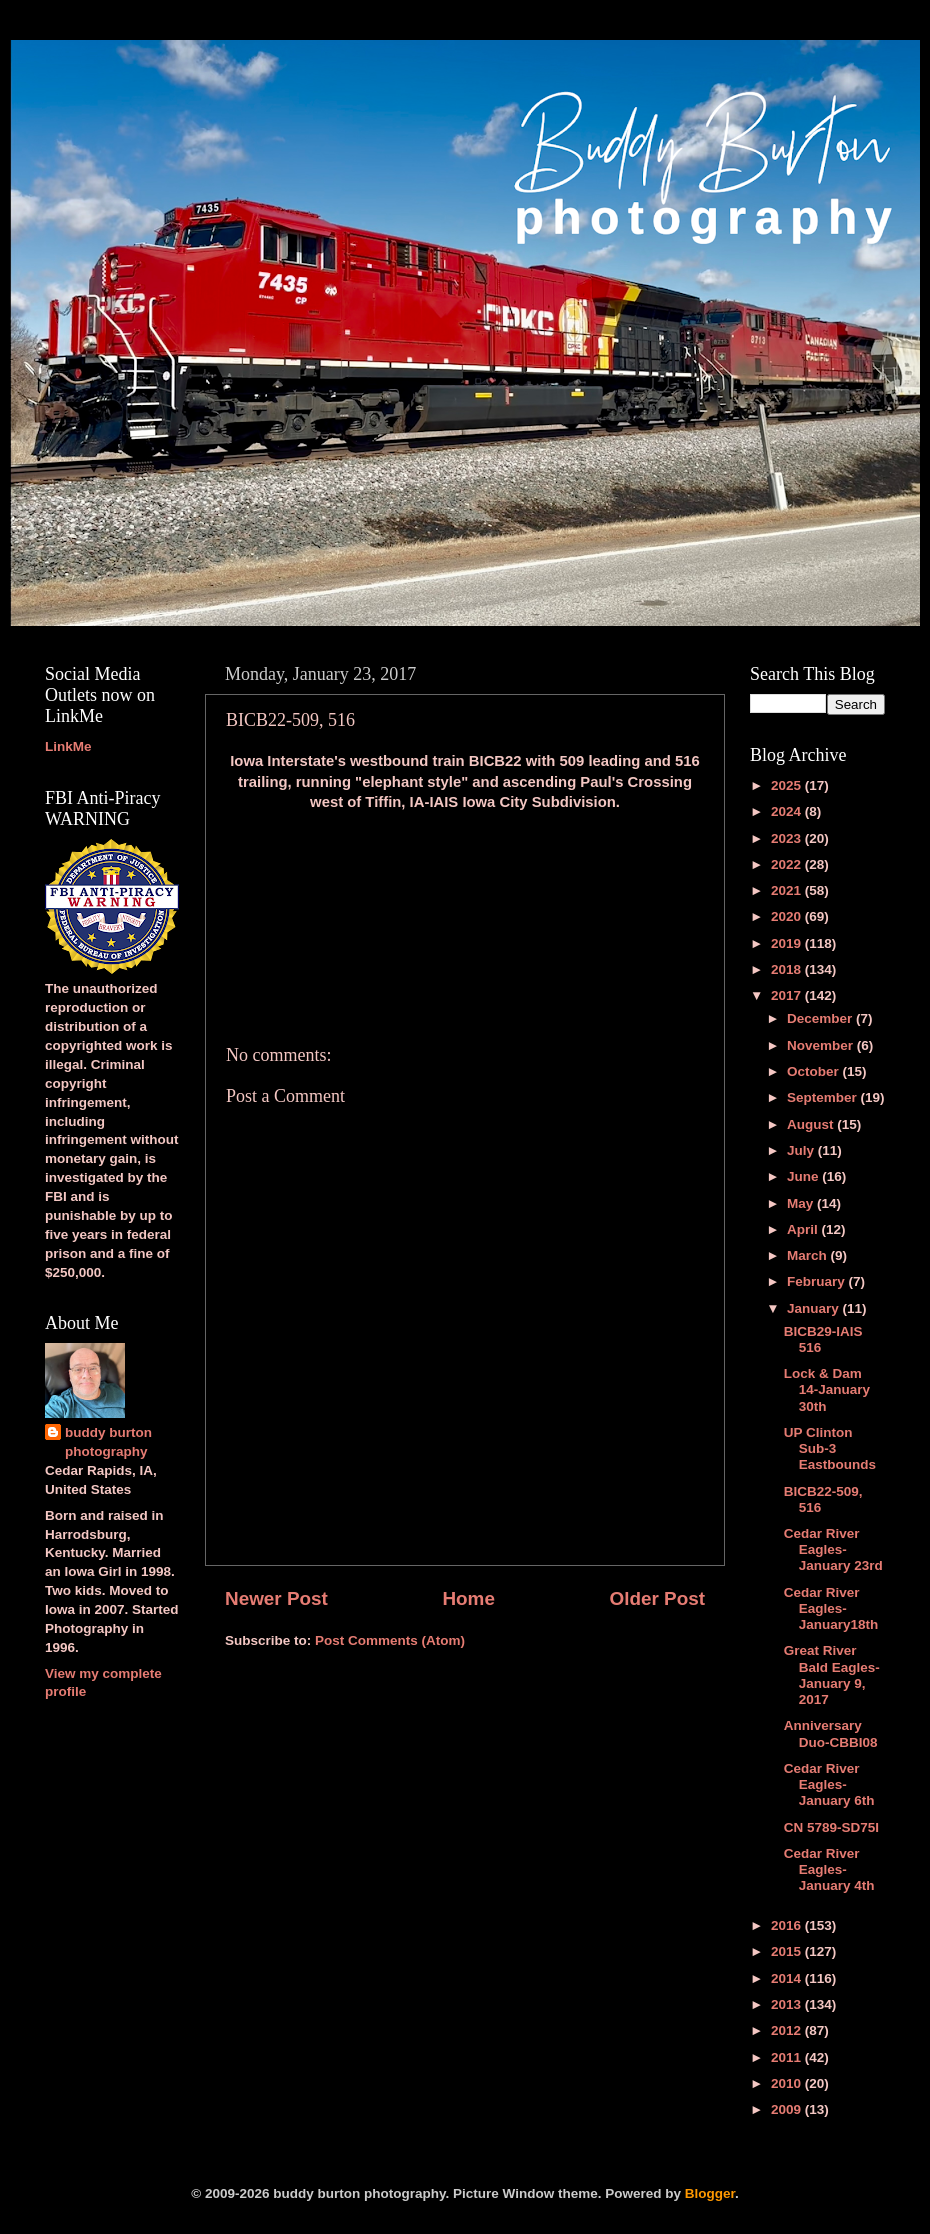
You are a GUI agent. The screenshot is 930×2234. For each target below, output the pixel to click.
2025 (788, 785)
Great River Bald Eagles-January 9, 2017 (832, 1675)
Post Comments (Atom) (390, 1640)
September (824, 1097)
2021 (788, 890)
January (815, 1308)
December (821, 1018)
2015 (788, 1951)
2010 (788, 2083)
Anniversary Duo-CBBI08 (831, 1733)
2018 (788, 969)
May (802, 1203)
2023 (788, 838)
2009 (788, 2109)
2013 (788, 2004)
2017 (788, 995)
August (812, 1124)
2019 (788, 943)
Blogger (710, 2193)
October (815, 1071)
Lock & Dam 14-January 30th (827, 1389)
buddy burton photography (108, 1442)
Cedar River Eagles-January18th (831, 1608)
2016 (788, 1925)
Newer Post (276, 1598)
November (822, 1045)
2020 (788, 916)
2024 (788, 811)
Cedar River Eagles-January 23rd (833, 1549)
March (809, 1255)
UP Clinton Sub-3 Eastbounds (830, 1448)
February (818, 1281)
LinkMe (68, 746)
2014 (788, 1978)
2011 (788, 2057)
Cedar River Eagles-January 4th (829, 1869)
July (802, 1150)
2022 (788, 864)
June (804, 1176)
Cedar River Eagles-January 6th (829, 1784)
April (804, 1229)
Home (468, 1598)
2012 (788, 2030)
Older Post (657, 1598)
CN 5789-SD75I (831, 1827)
